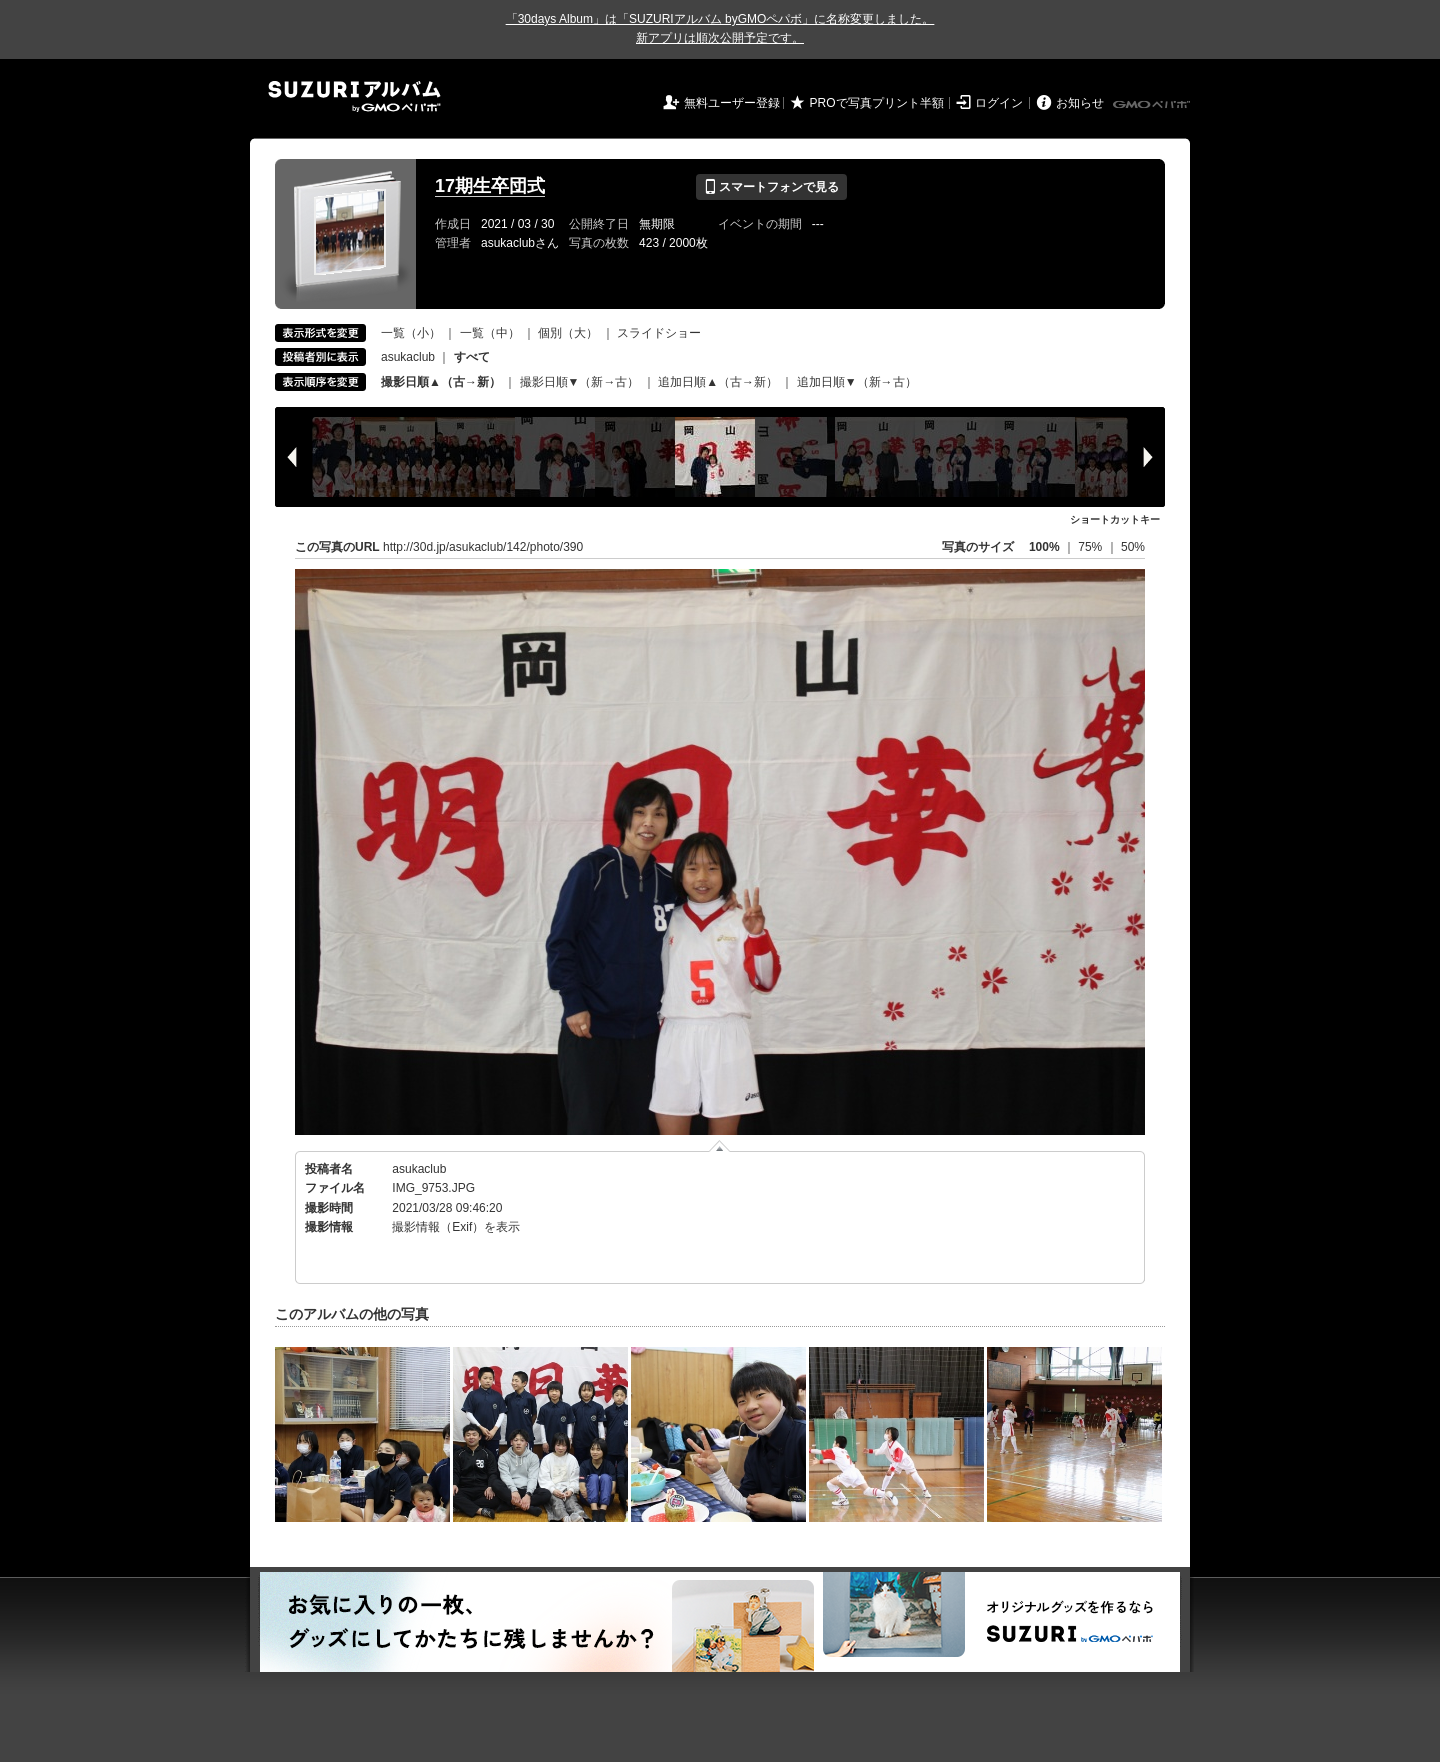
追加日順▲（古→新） (718, 382)
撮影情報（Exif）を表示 (456, 1227)
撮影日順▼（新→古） (580, 382)
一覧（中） (490, 333)
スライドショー (659, 333)
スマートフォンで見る (771, 187)
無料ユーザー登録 (732, 103)
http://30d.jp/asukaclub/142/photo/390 (483, 547)
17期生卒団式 (490, 186)
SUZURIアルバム (354, 96)
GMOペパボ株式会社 (1153, 105)
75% (1091, 547)
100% (1044, 547)
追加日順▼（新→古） (857, 382)
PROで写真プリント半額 (877, 103)
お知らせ (1080, 103)
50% (1133, 547)
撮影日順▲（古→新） (441, 382)
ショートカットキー (1115, 519)
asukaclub (408, 357)
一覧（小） (411, 333)
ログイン (999, 103)
